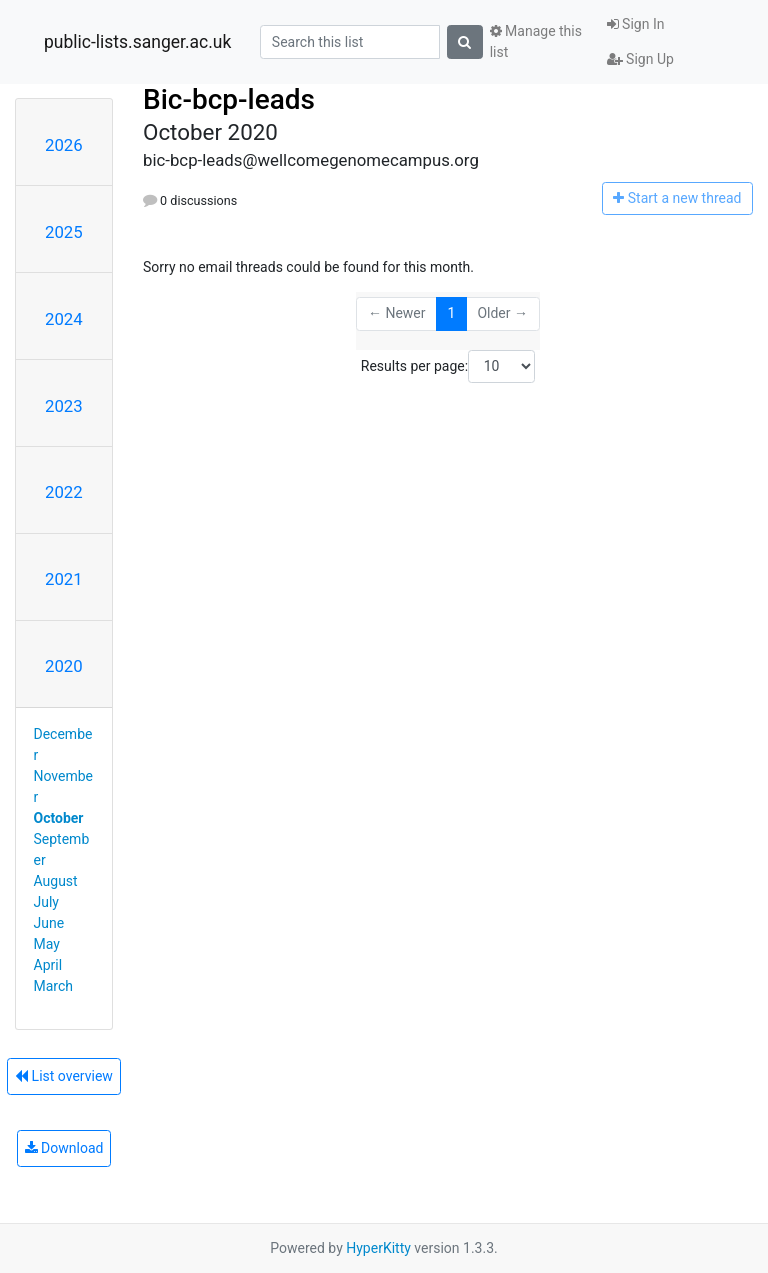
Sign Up (640, 59)
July (46, 902)
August (56, 881)
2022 (64, 492)
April (48, 965)
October (59, 818)
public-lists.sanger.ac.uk (137, 42)
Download (64, 1148)
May (47, 944)
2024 (64, 319)
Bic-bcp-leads (229, 99)
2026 (64, 145)
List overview (64, 1076)
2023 (64, 406)
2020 (64, 666)
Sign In (636, 24)
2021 (64, 579)
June (49, 923)
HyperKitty (378, 1248)
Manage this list (536, 41)
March (54, 986)
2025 (64, 232)
